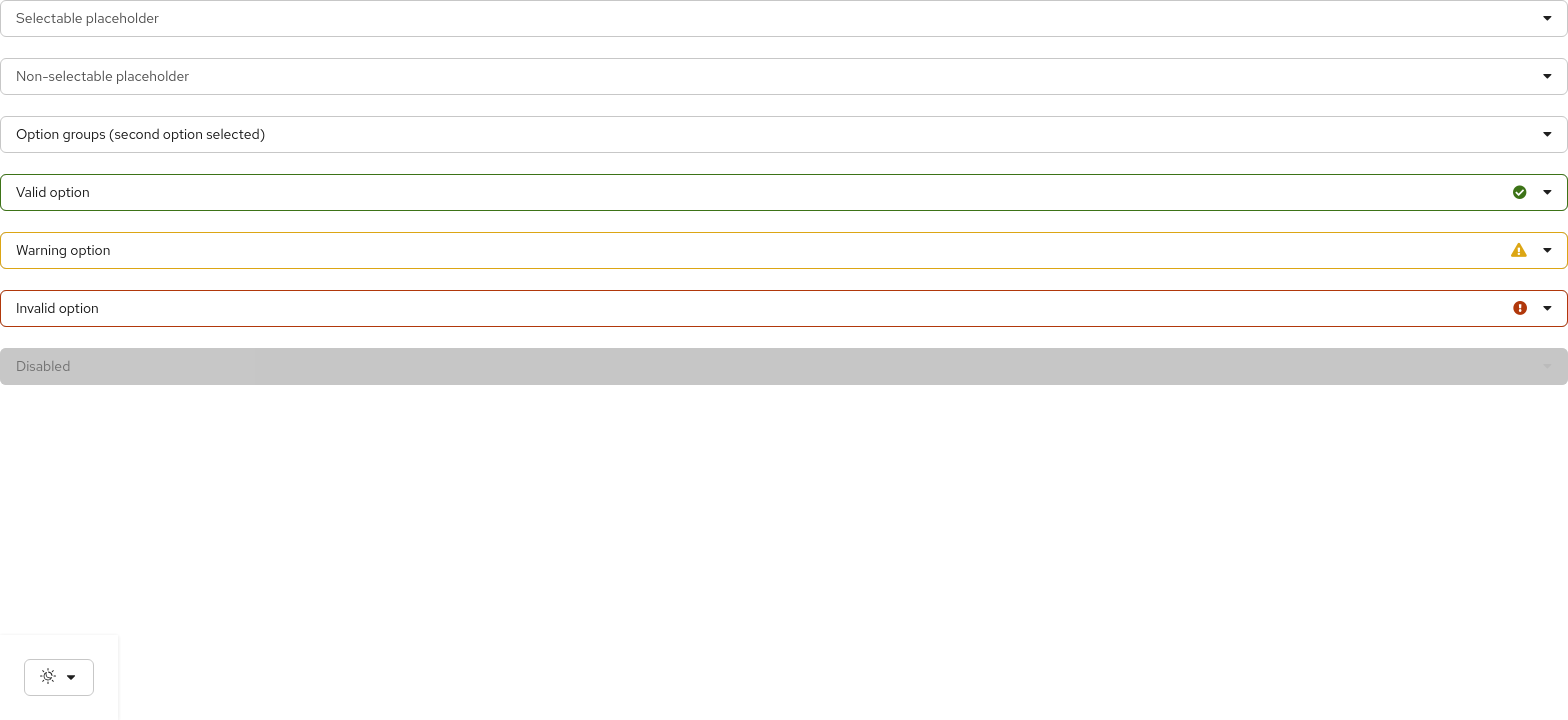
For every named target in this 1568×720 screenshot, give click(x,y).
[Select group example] (784, 134)
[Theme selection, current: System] (59, 677)
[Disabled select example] (784, 366)
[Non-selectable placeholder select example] (784, 76)
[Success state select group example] (784, 192)
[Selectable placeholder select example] (784, 18)
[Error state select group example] (784, 308)
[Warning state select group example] (784, 250)
